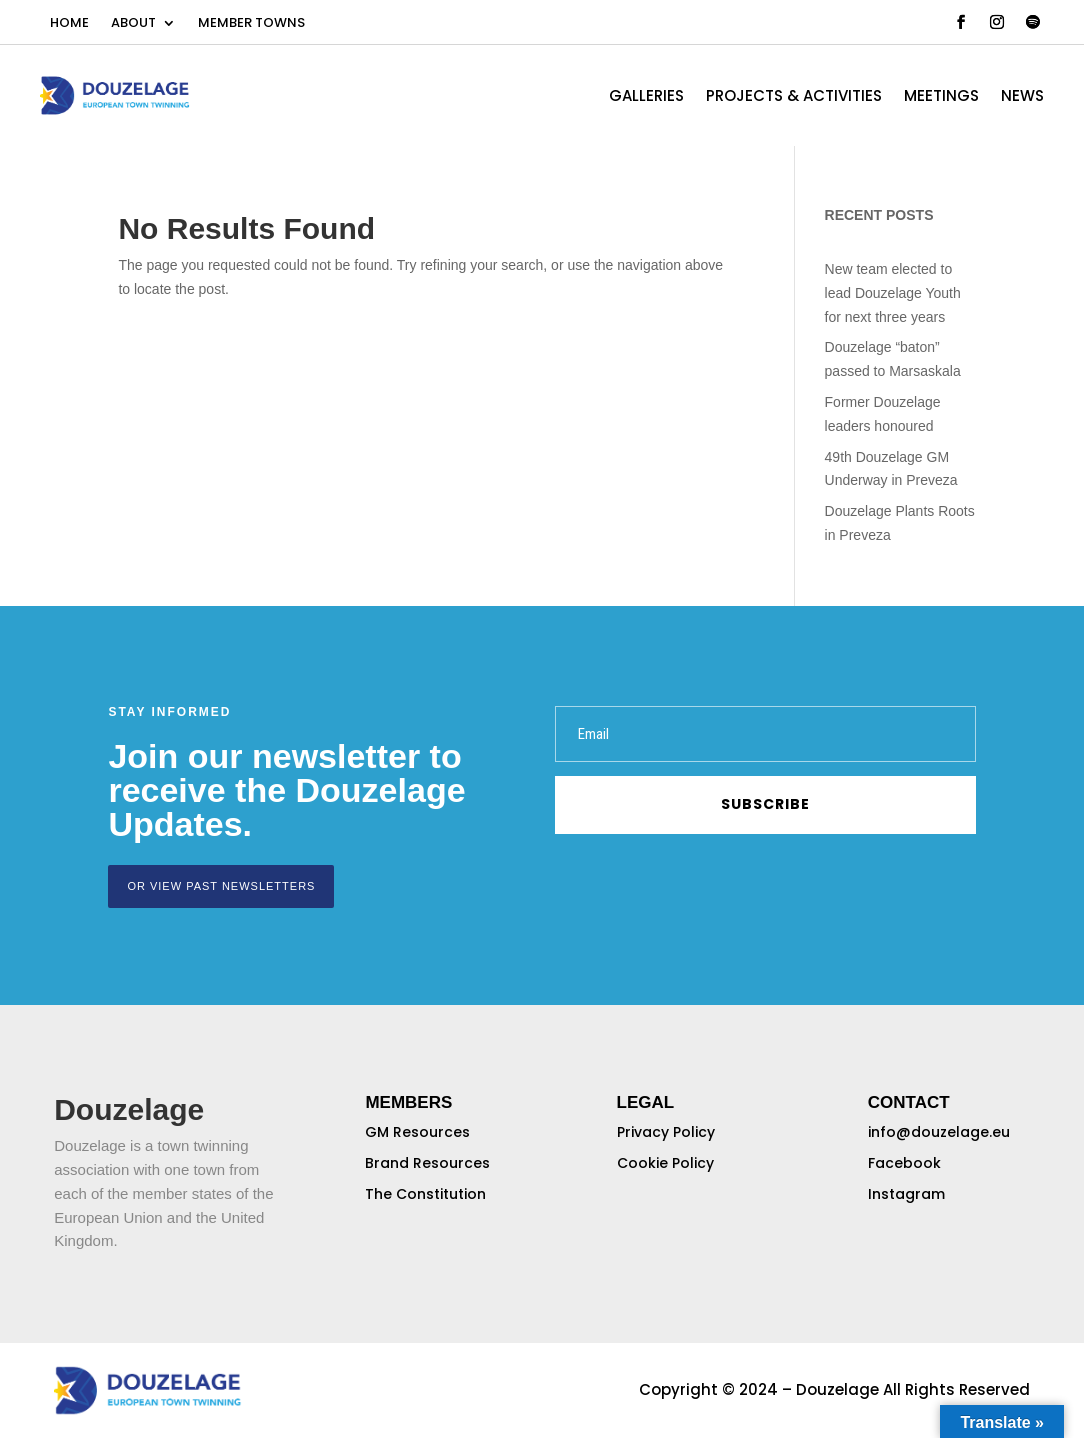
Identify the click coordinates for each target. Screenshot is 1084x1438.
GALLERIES (646, 97)
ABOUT (133, 24)
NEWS (1022, 97)
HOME (69, 24)
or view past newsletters (221, 886)
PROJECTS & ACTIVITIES (794, 97)
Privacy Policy (666, 1132)
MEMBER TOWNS (251, 24)
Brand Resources (427, 1163)
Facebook (904, 1163)
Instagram (906, 1194)
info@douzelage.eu (939, 1132)
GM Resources (417, 1132)
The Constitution (425, 1194)
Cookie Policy (665, 1163)
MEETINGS (941, 97)
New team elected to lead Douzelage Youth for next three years (893, 293)
